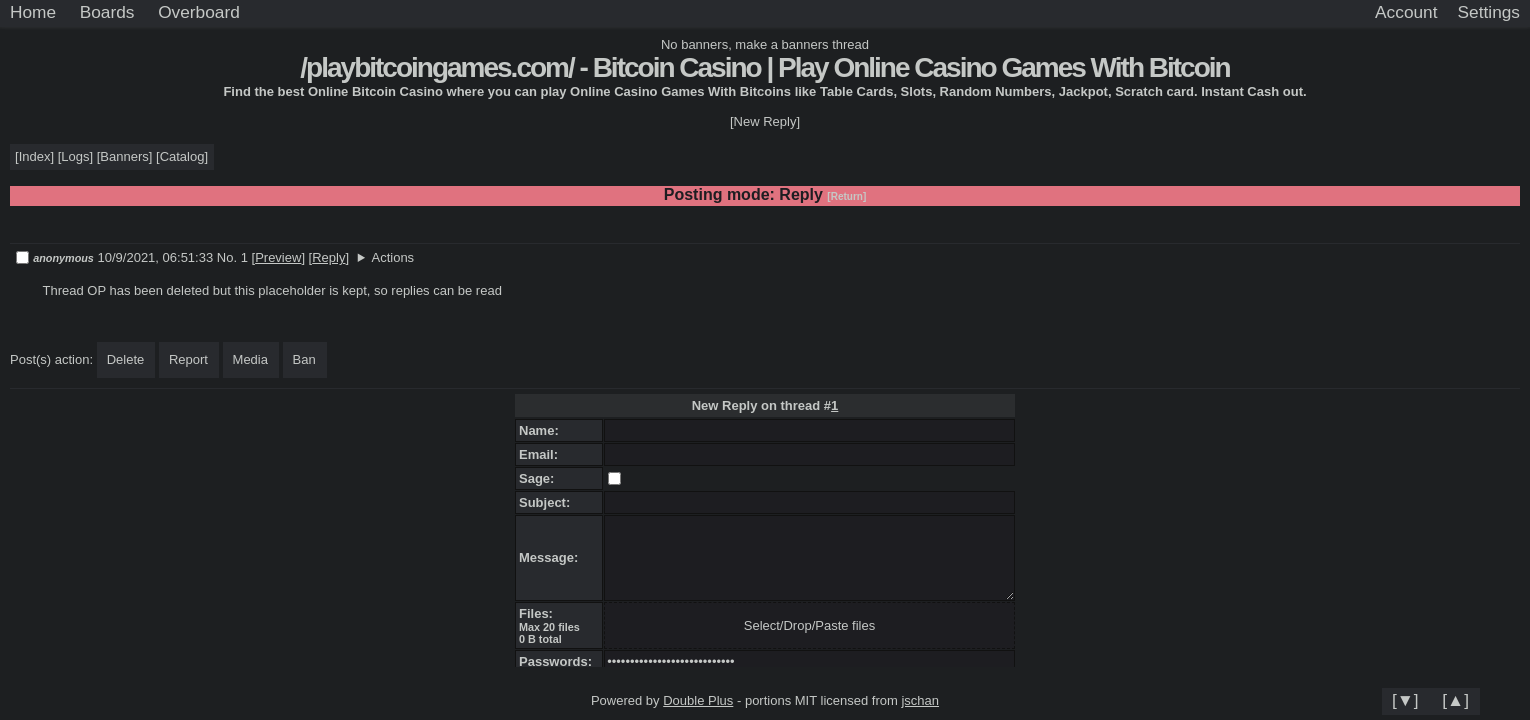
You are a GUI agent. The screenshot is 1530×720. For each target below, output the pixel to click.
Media (250, 359)
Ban (304, 359)
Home (33, 12)
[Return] (846, 196)
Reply (328, 257)
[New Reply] (765, 121)
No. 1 (234, 257)
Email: (542, 454)
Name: (542, 430)
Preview (278, 257)
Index (35, 156)
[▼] (1405, 700)
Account (1406, 12)
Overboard (199, 12)
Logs (75, 156)
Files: (539, 613)
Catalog (182, 156)
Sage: (540, 478)
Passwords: (559, 661)
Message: (552, 557)
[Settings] (1489, 13)
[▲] (1455, 700)
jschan (920, 700)
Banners (124, 156)
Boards (107, 12)
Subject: (548, 502)
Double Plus (698, 700)
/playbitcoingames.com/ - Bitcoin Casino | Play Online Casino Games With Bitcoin (764, 67)
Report (188, 359)
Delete (126, 359)
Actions (392, 257)
